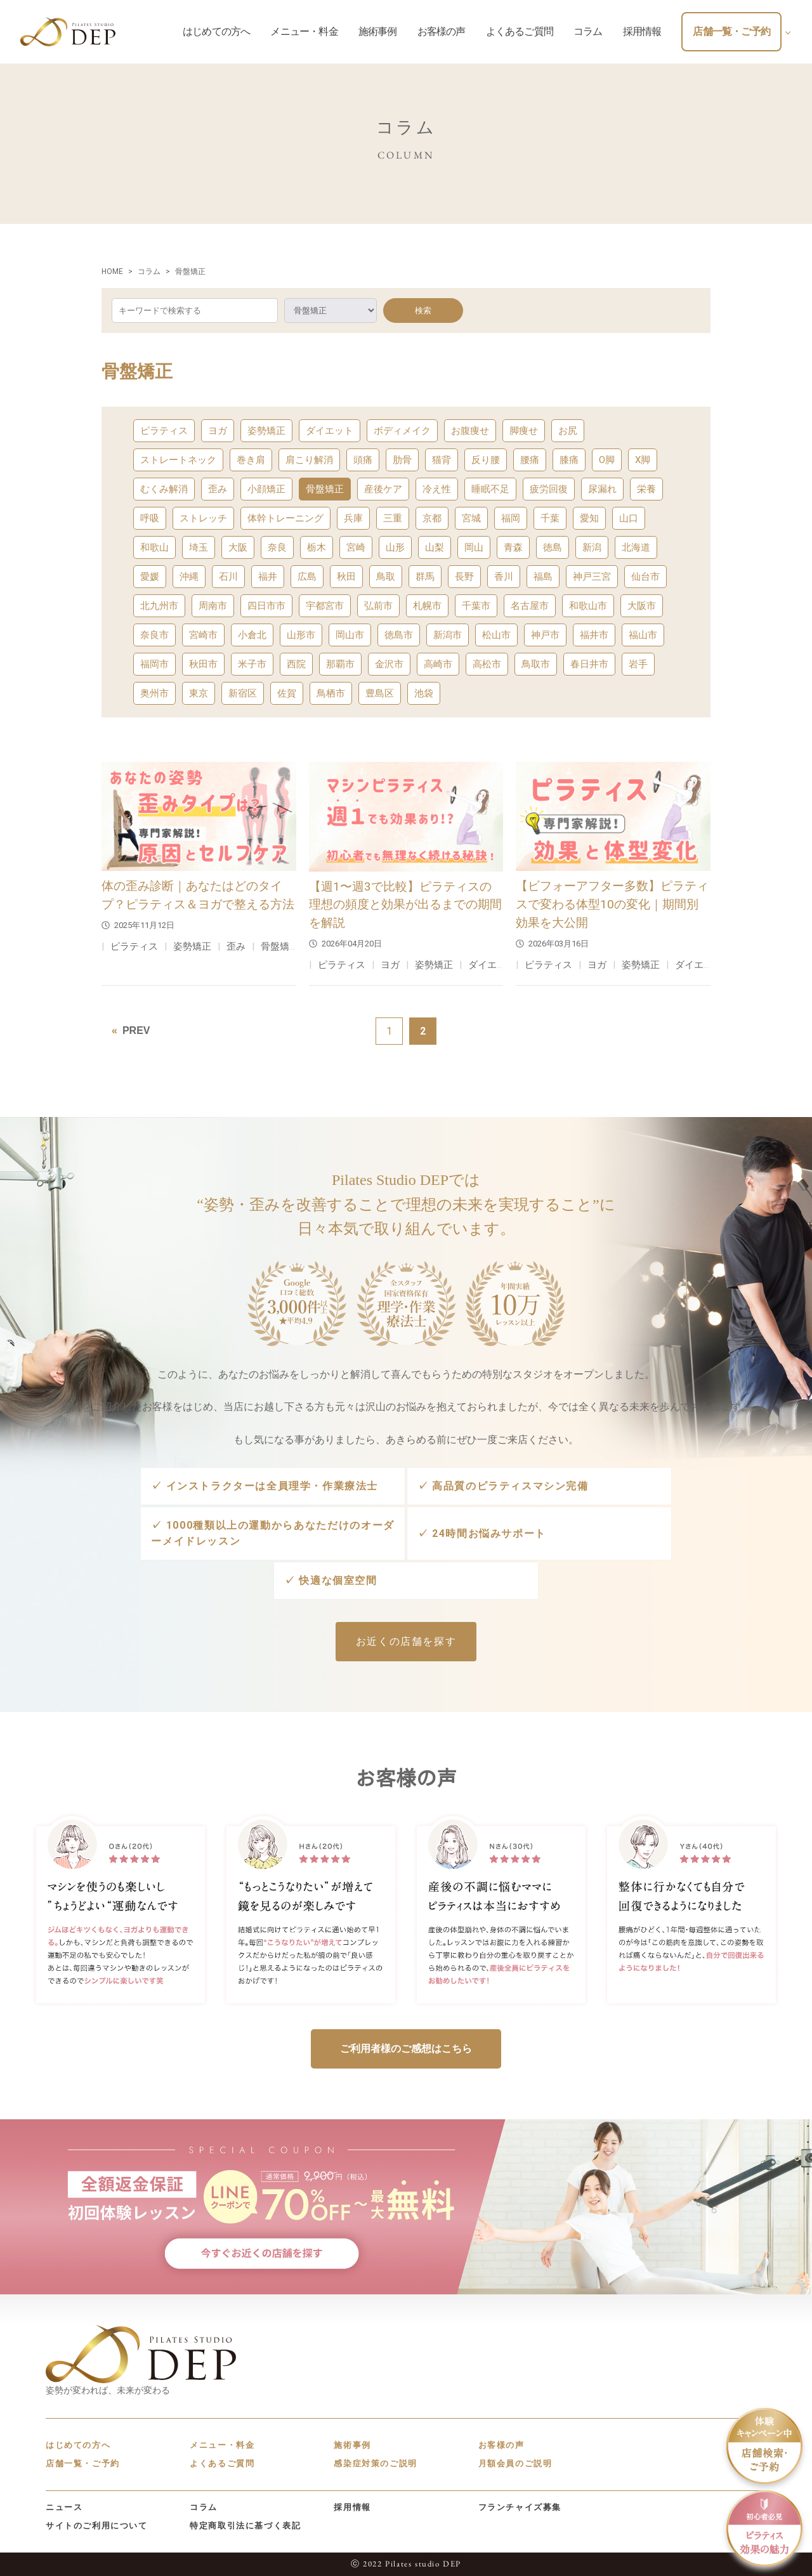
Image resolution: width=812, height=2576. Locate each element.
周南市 (213, 605)
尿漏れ (602, 489)
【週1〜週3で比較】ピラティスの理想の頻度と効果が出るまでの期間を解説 (405, 905)
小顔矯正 (266, 489)
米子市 (252, 664)
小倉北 (252, 635)
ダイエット (329, 430)
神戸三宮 (592, 576)
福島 (543, 576)
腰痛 (529, 460)
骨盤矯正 (325, 489)
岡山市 (350, 635)
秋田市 (203, 664)
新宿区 (242, 693)
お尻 (567, 430)
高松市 (487, 664)
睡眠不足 (490, 489)
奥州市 (154, 693)
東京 (198, 693)
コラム (204, 2507)
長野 (464, 576)
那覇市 (340, 664)
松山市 (496, 635)
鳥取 (385, 576)
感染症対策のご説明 (375, 2463)
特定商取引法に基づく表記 (245, 2525)
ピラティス (164, 430)
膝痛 (569, 460)
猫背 (441, 460)
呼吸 (149, 518)
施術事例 (352, 2445)
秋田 (346, 576)
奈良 (277, 547)
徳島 (552, 547)
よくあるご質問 (222, 2463)
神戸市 (545, 635)
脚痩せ (523, 430)
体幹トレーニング (285, 518)
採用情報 (352, 2507)
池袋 (423, 693)
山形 (395, 547)
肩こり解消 (309, 460)
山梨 (434, 547)
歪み (217, 489)
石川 (228, 576)
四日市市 (266, 605)
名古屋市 (530, 605)
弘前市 (378, 605)
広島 (307, 576)
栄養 (646, 489)
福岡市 (154, 664)
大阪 (237, 547)
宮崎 (355, 547)
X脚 (642, 460)
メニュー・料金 (222, 2445)
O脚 (607, 460)
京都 (432, 518)
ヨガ (217, 430)
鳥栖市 (331, 693)
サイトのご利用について (97, 2525)
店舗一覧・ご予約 (83, 2463)
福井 (267, 576)
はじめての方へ (78, 2445)
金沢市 (389, 664)
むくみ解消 (164, 489)
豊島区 (379, 693)
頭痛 (362, 460)
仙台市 (645, 576)
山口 (628, 518)
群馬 (425, 576)
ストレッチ (203, 518)
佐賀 (286, 693)
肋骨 (402, 460)
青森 (513, 547)
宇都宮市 (325, 605)
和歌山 (154, 547)
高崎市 (438, 664)
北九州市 (159, 605)
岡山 (473, 547)
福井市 (594, 635)
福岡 (510, 518)
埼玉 (198, 547)
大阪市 (641, 605)
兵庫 (353, 518)
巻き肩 (251, 460)
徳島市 (398, 635)
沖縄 (189, 576)
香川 (503, 576)
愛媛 (149, 576)
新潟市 (447, 635)
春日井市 (589, 664)
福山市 (643, 635)
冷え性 (436, 489)
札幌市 (427, 605)
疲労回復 (549, 489)
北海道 (636, 547)
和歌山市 (588, 605)
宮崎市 (203, 635)
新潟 (591, 547)
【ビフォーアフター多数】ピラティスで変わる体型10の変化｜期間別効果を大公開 (612, 904)
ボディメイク (402, 430)
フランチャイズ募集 (519, 2507)
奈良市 (154, 635)
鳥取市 (535, 664)
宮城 (471, 518)
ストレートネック (178, 460)
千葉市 (476, 605)
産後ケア (383, 489)
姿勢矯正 (266, 430)
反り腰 (485, 460)
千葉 (550, 518)
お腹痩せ (470, 430)
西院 (296, 664)
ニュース (64, 2507)
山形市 (301, 635)
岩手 (638, 664)
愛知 (589, 518)
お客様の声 (501, 2445)
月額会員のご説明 (515, 2463)
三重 (392, 518)
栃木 (316, 547)
